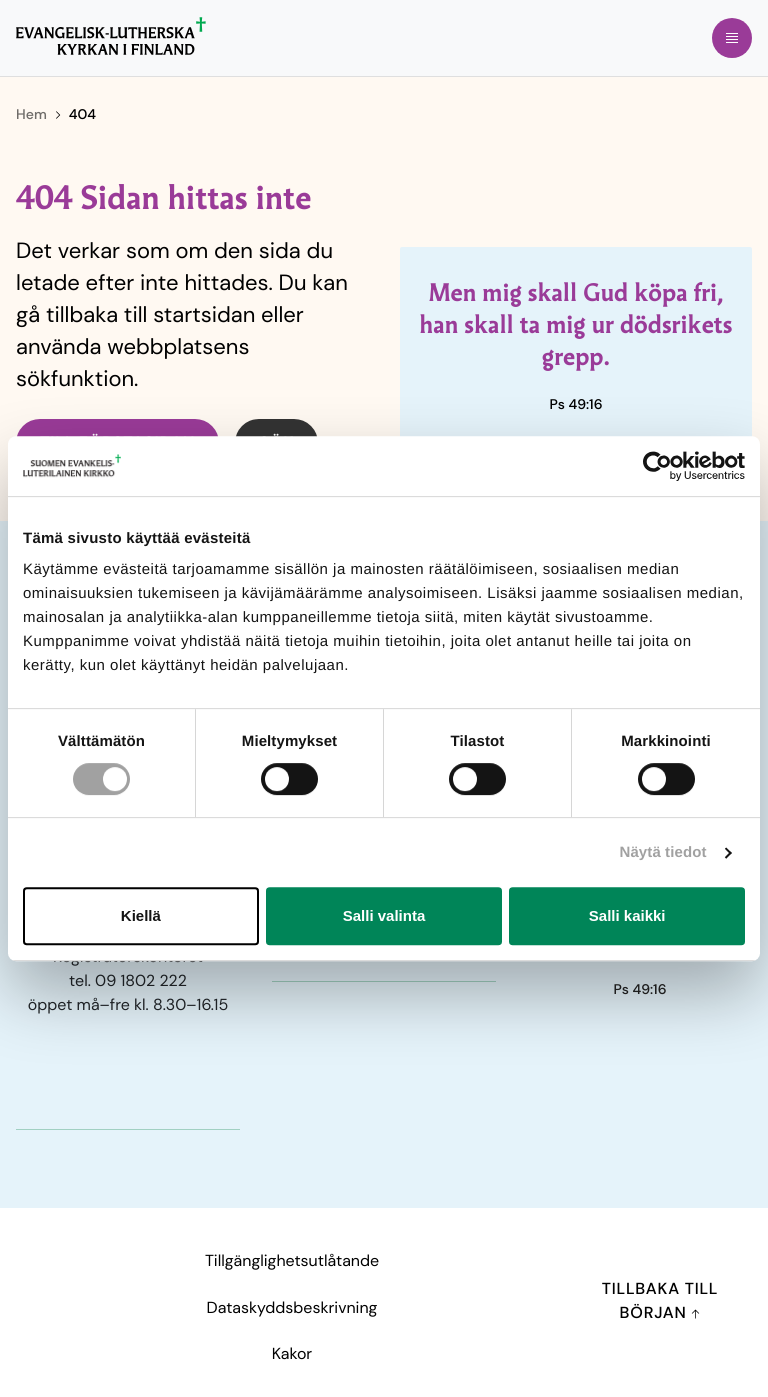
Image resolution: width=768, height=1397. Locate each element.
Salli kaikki (627, 915)
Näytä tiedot (663, 852)
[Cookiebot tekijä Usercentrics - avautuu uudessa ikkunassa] (657, 466)
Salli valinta (384, 915)
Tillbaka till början (660, 1300)
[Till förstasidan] (111, 36)
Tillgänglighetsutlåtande (292, 1260)
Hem (31, 115)
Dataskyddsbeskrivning (292, 1307)
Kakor (292, 1353)
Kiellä (141, 915)
